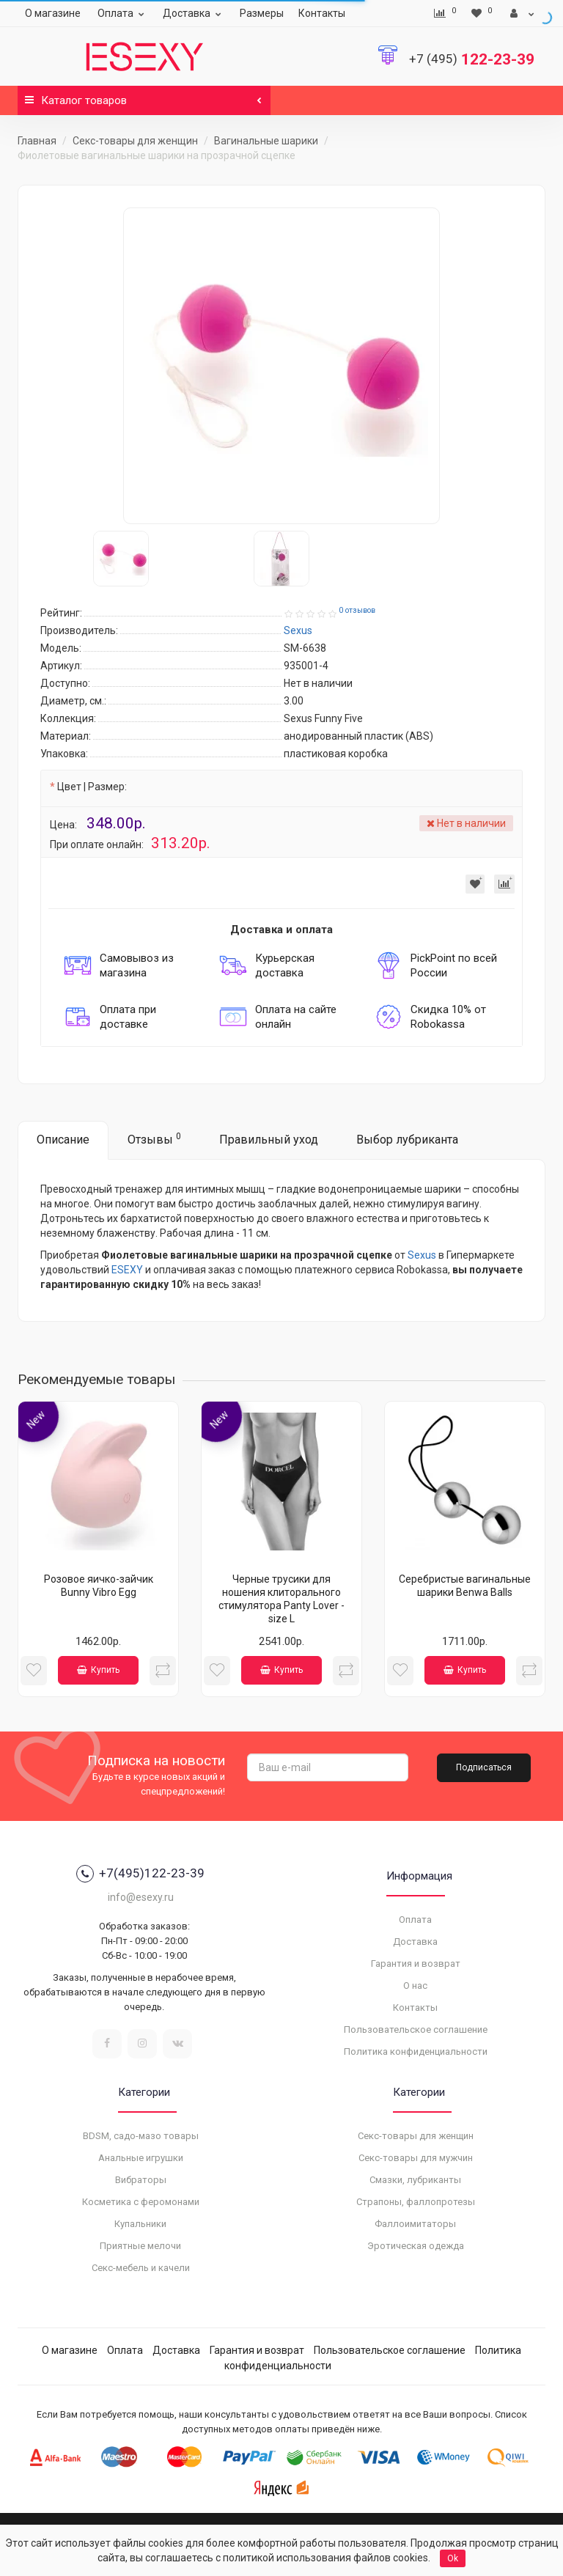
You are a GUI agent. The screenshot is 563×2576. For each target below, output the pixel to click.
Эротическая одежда (415, 2245)
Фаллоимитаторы (415, 2223)
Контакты (321, 13)
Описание (63, 1140)
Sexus (422, 1255)
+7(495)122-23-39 (140, 1874)
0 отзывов (357, 610)
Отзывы (154, 1139)
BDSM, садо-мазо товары (141, 2135)
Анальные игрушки (140, 2157)
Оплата (122, 13)
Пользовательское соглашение (415, 2029)
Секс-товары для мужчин (415, 2157)
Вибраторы (140, 2179)
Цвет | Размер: (92, 786)
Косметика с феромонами (140, 2201)
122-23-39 (471, 59)
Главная (37, 141)
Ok (452, 2558)
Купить (98, 1670)
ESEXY (127, 1270)
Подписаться (484, 1767)
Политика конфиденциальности (415, 2051)
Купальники (140, 2223)
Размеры (262, 13)
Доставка (194, 13)
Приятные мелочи (140, 2245)
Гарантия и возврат (415, 1963)
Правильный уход (268, 1140)
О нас (415, 1985)
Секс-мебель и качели (141, 2267)
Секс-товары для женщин (135, 141)
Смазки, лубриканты (415, 2179)
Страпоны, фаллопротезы (415, 2201)
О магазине (53, 13)
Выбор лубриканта (407, 1140)
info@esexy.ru (141, 1897)
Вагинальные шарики (266, 141)
